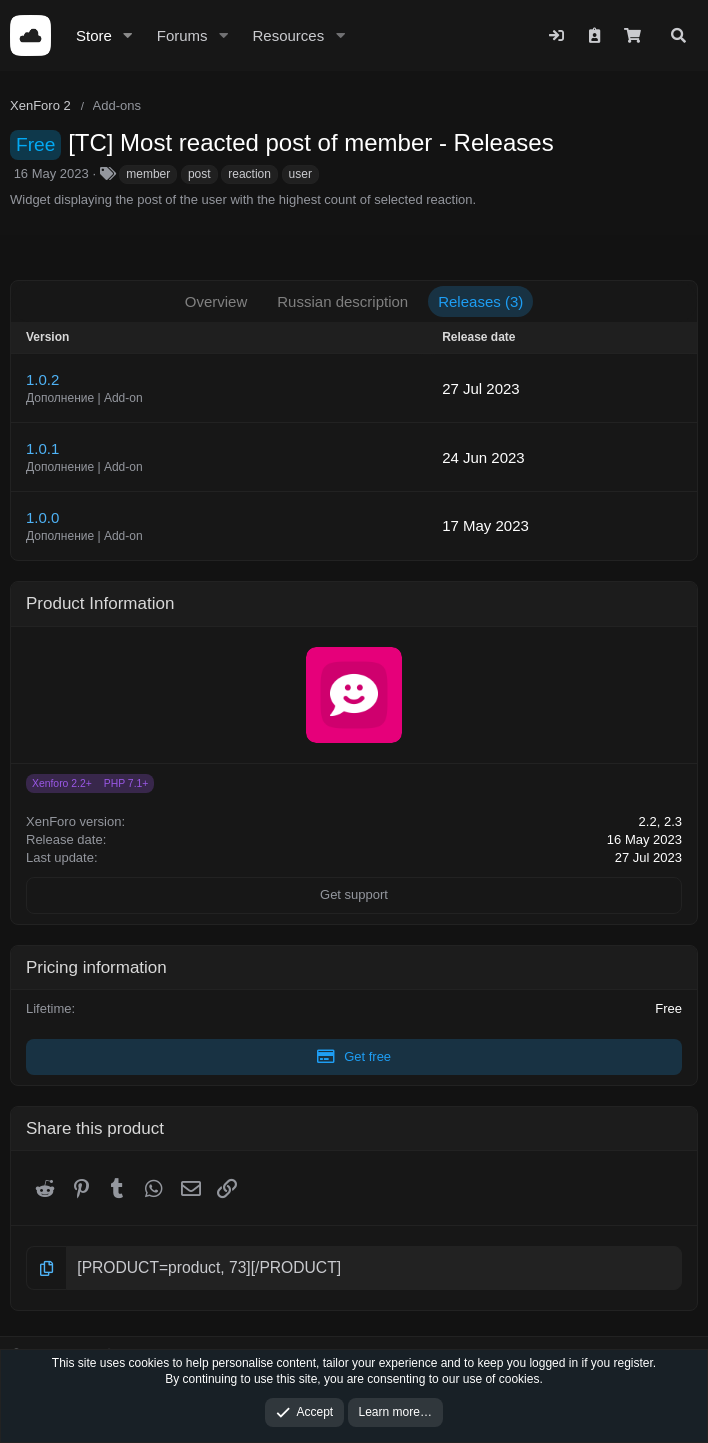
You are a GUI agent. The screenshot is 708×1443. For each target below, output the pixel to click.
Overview (216, 301)
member (148, 174)
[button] (128, 35)
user (300, 174)
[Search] (678, 35)
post (199, 174)
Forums (182, 35)
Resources (288, 35)
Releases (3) (480, 301)
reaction (249, 174)
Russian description (342, 301)
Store (94, 35)
